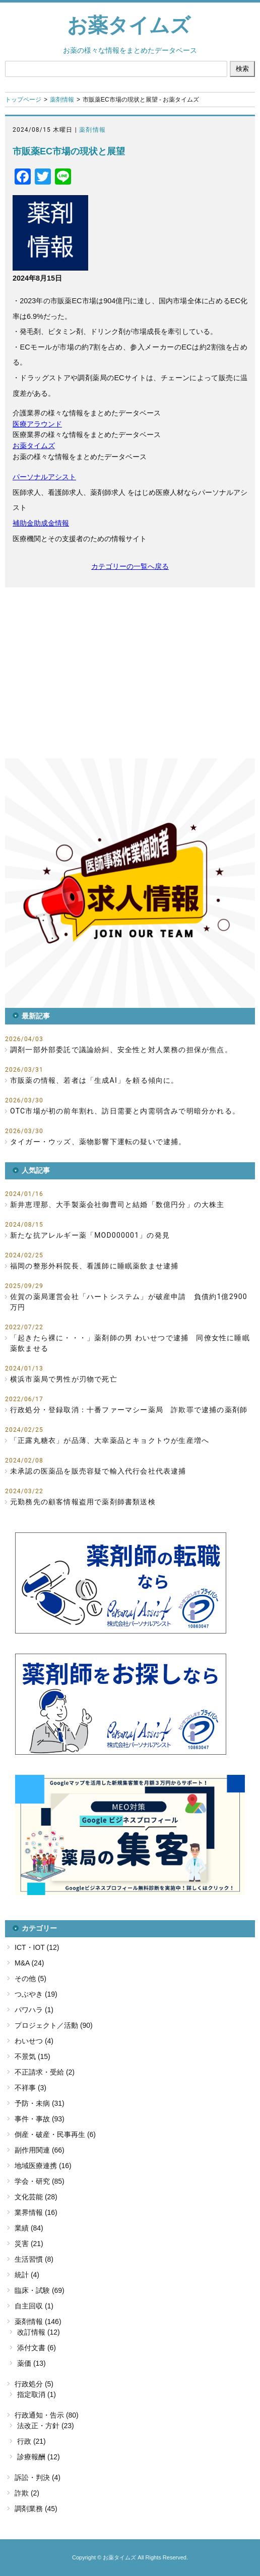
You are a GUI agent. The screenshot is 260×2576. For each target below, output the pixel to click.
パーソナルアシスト (44, 477)
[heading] (130, 377)
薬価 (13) (31, 2363)
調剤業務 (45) (36, 2509)
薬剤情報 (62, 99)
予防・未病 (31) (39, 2103)
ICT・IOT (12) (37, 1947)
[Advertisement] (130, 673)
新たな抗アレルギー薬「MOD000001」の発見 (90, 1235)
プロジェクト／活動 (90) (54, 2025)
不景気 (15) (32, 2056)
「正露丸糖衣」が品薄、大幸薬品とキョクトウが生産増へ (109, 1440)
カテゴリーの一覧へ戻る (130, 566)
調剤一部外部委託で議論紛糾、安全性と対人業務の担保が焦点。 (121, 1050)
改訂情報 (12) (38, 2332)
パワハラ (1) (34, 2010)
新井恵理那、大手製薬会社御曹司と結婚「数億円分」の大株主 (117, 1204)
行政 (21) (31, 2441)
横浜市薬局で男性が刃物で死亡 (63, 1379)
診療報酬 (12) (38, 2457)
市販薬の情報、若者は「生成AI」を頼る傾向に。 (94, 1080)
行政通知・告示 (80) (47, 2415)
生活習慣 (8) (34, 2259)
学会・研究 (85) (39, 2181)
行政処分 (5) (34, 2384)
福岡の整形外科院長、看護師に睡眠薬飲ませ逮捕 (94, 1266)
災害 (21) (29, 2244)
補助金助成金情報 (41, 523)
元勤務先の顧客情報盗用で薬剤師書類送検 (83, 1502)
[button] (130, 883)
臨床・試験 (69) (39, 2290)
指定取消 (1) (36, 2394)
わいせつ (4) (34, 2041)
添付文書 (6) (36, 2348)
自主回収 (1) (34, 2306)
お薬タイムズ (128, 25)
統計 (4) (27, 2275)
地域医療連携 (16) (43, 2166)
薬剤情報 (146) (38, 2321)
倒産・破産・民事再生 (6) (55, 2134)
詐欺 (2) (27, 2493)
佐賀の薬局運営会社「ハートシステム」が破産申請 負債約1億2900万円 (128, 1302)
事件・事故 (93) (39, 2119)
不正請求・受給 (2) (45, 2072)
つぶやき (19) (36, 1994)
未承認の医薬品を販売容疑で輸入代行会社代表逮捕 (98, 1471)
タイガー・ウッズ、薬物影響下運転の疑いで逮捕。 (98, 1142)
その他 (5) (30, 1978)
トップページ (23, 99)
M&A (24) (29, 1963)
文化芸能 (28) (36, 2197)
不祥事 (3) (30, 2088)
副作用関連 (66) (39, 2150)
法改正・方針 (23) (45, 2426)
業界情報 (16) (36, 2212)
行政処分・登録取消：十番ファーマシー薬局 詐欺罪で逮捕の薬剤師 (128, 1410)
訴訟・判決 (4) (37, 2477)
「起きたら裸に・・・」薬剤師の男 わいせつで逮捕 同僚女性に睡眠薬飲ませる (130, 1343)
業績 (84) (29, 2228)
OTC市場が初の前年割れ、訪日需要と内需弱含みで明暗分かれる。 (125, 1111)
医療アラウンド (37, 424)
